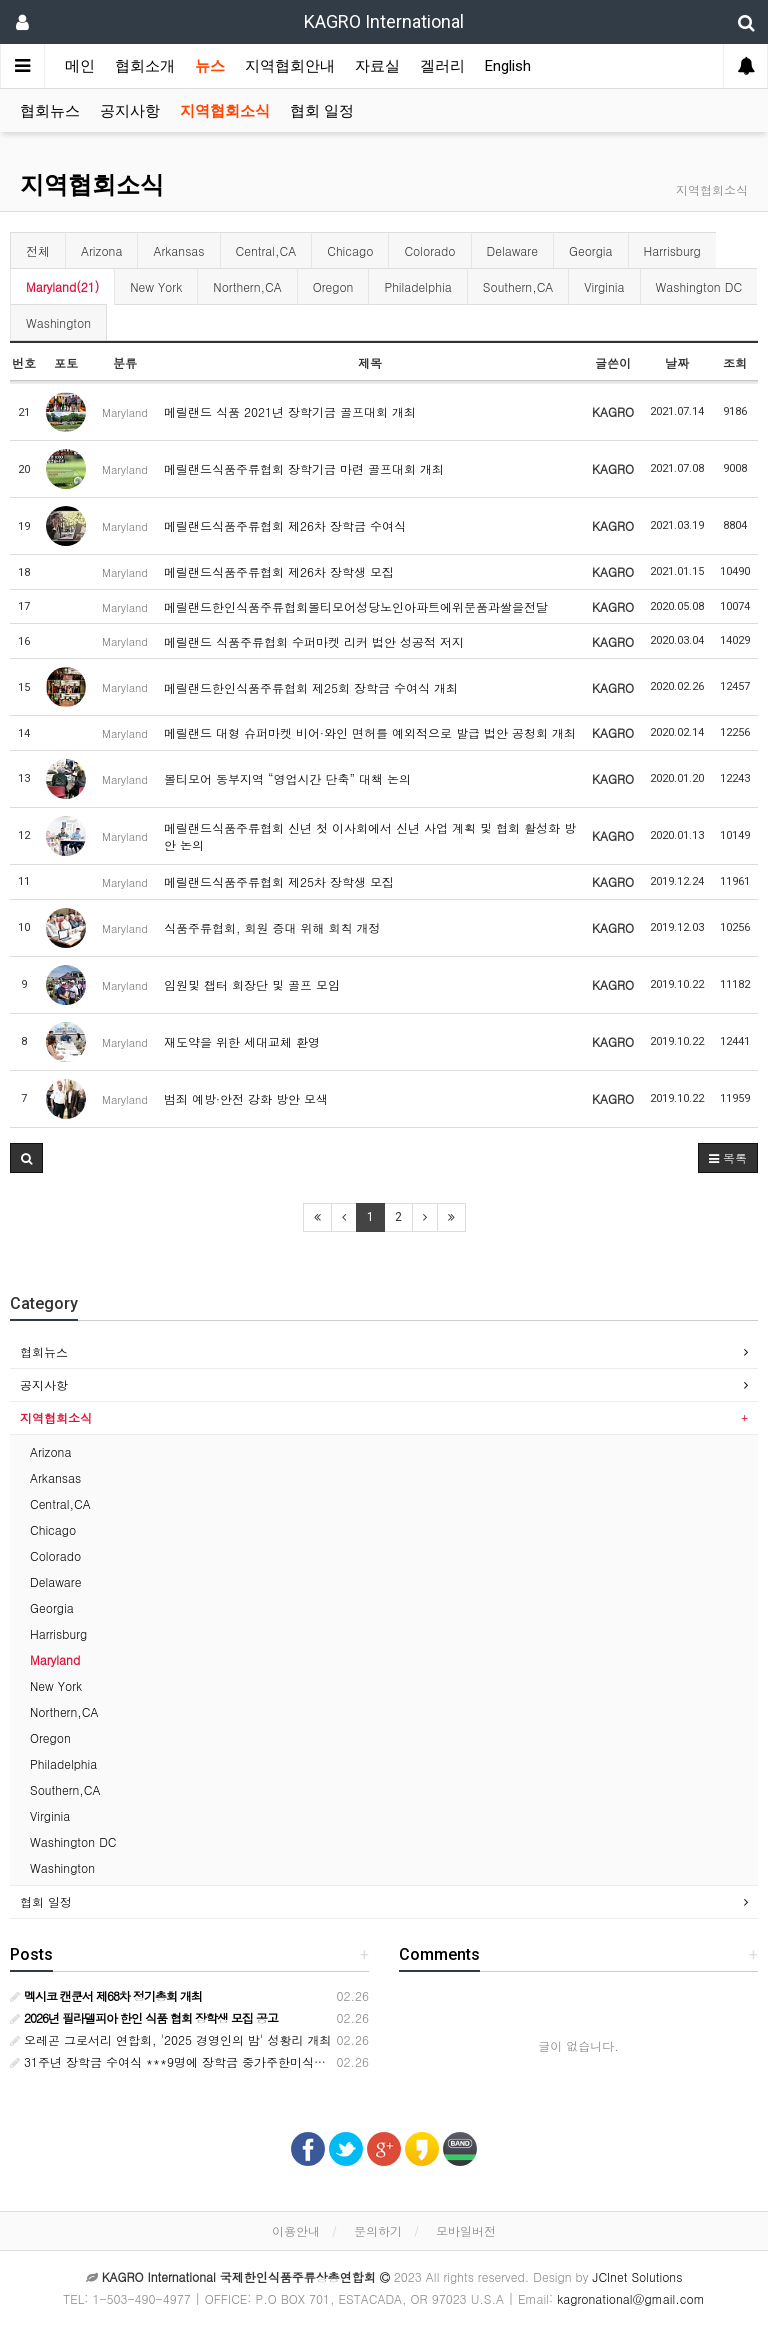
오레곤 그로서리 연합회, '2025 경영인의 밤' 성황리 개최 (171, 2039)
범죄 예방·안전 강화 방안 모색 (246, 1098)
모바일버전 (466, 2230)
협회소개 (145, 66)
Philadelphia (417, 286)
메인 (80, 66)
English (508, 66)
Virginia (604, 286)
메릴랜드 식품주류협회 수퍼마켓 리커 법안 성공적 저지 (314, 641)
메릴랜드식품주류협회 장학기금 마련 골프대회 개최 (304, 468)
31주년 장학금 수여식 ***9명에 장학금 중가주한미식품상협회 (186, 2061)
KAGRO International (384, 21)
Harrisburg (672, 250)
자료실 (377, 66)
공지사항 (130, 111)
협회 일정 (322, 111)
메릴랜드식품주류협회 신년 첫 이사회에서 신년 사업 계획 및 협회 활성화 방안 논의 (370, 836)
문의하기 (378, 2230)
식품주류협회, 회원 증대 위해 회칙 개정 (272, 927)
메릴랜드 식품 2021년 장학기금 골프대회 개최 (290, 411)
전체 (38, 250)
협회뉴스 (50, 111)
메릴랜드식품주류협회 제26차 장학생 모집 (279, 571)
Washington (58, 322)
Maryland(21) (62, 286)
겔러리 (442, 66)
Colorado (429, 250)
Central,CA (266, 250)
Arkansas (178, 250)
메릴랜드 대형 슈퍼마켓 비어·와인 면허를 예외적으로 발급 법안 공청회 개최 (370, 732)
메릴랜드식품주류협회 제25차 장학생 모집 (279, 881)
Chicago (350, 250)
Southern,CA (518, 286)
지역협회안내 (290, 66)
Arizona (101, 250)
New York (156, 286)
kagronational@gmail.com (631, 2298)
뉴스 (210, 66)
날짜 (677, 362)
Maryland (55, 1659)
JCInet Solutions (638, 2276)
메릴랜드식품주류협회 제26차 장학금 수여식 (285, 525)
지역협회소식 (225, 111)
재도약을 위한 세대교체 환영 (242, 1041)
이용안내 (296, 2230)
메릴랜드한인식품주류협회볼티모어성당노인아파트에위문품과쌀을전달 (356, 606)
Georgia (591, 250)
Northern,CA (247, 286)
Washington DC (699, 286)
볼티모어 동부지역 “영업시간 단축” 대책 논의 (287, 778)
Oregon (333, 286)
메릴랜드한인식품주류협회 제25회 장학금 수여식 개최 (311, 687)
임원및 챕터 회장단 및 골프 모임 (252, 984)
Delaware (512, 250)
